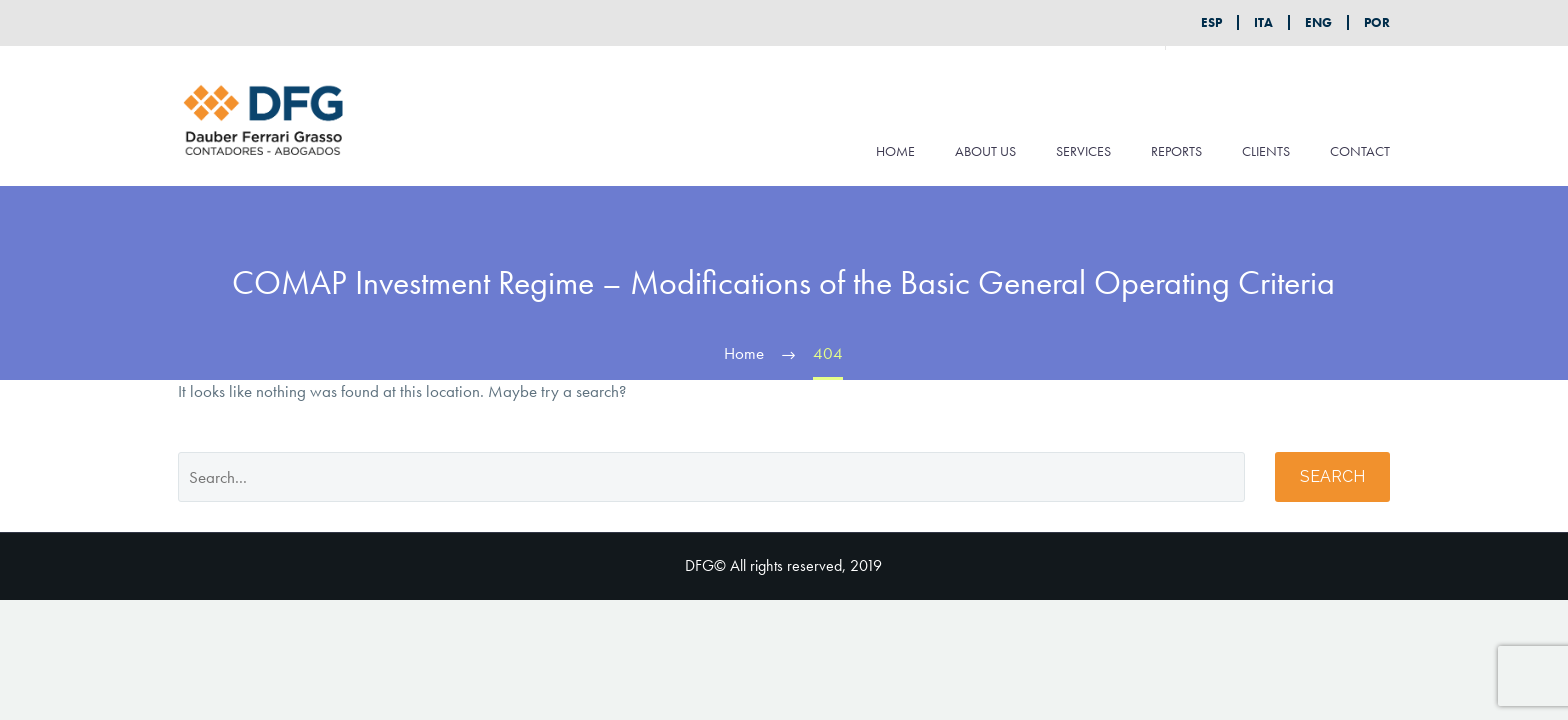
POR (1377, 22)
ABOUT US (985, 151)
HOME (895, 151)
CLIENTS (1266, 151)
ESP (1211, 22)
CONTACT (1360, 151)
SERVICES (1083, 151)
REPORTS (1176, 151)
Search (1332, 476)
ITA (1263, 22)
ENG (1318, 22)
